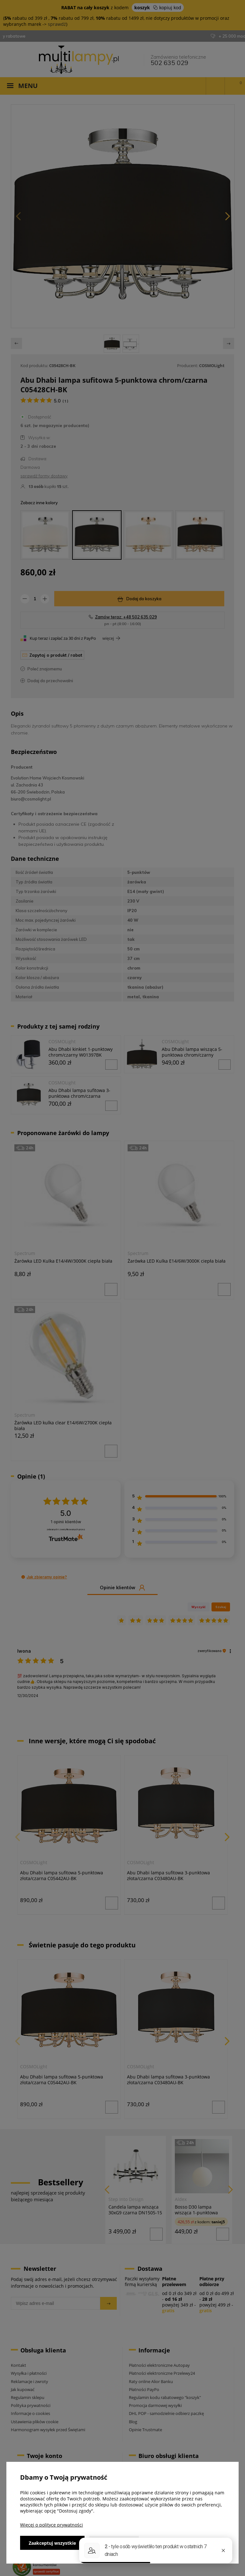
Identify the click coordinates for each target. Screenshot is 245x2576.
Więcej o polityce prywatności (51, 2525)
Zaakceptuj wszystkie (52, 2543)
